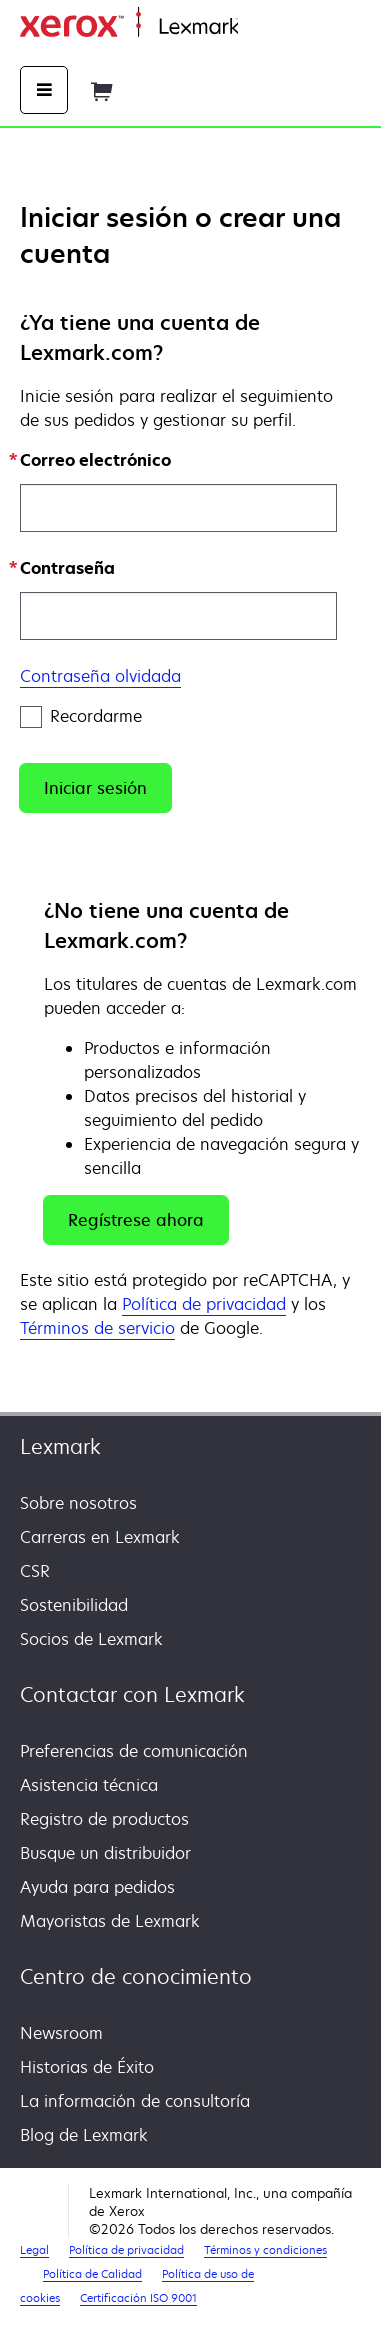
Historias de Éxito (87, 2067)
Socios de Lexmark (91, 1639)
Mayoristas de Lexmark (110, 1921)
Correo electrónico (95, 460)
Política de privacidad (204, 1304)
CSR (35, 1571)
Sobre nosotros (78, 1503)
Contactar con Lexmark (132, 1694)
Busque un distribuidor (105, 1853)
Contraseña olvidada (100, 676)
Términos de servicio (97, 1328)
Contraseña (67, 568)
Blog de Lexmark (84, 2135)
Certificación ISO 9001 (138, 2298)
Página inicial (283, 27)
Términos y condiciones (265, 2249)
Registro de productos (104, 1819)
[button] (95, 788)
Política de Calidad (92, 2273)
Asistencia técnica (89, 1785)
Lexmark (60, 1446)
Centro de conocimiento (136, 1976)
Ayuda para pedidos (97, 1887)
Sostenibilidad (74, 1605)
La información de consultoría (135, 2101)
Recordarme (81, 716)
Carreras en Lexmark (100, 1537)
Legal (34, 2249)
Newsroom (61, 2033)
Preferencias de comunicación (134, 1751)
